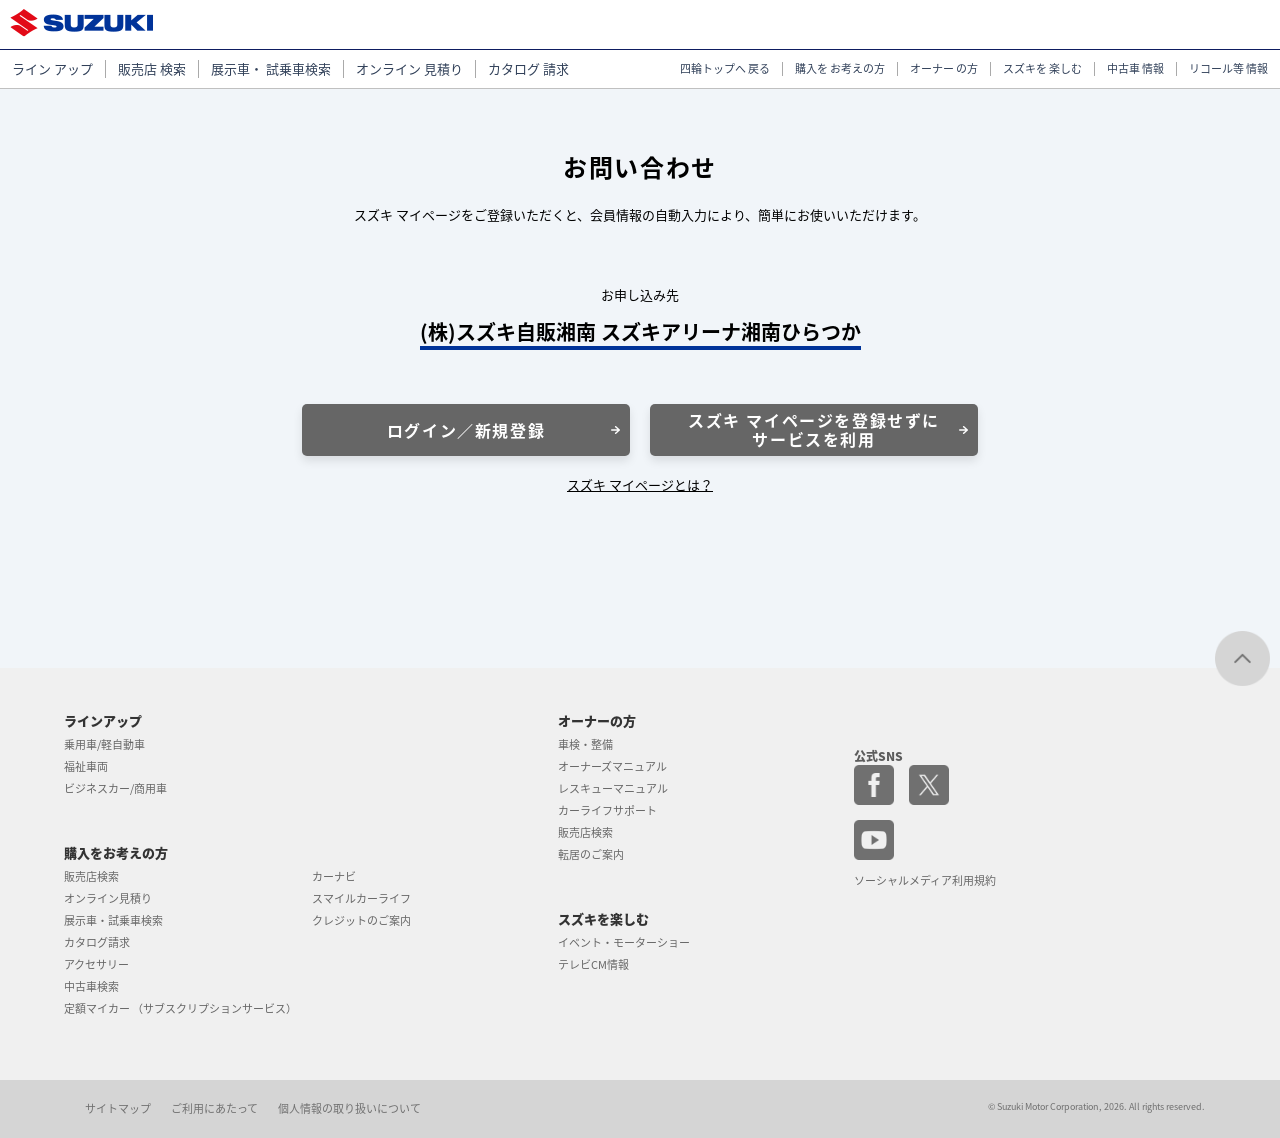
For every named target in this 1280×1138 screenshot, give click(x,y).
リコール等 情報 (1228, 69)
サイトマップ (118, 1108)
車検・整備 (585, 744)
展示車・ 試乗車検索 (271, 69)
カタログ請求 (97, 942)
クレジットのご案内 (361, 920)
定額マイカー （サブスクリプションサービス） (180, 1008)
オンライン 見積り (409, 69)
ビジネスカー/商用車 (115, 788)
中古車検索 (91, 986)
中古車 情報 (1135, 69)
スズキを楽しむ (603, 918)
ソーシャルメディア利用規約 (925, 880)
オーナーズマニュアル (612, 766)
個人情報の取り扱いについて (349, 1108)
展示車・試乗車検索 (113, 920)
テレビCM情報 (593, 964)
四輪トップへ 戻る (725, 69)
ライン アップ (52, 69)
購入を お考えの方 (840, 69)
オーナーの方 (597, 720)
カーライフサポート (607, 810)
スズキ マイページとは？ (640, 484)
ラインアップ (103, 720)
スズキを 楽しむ (1042, 69)
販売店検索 (91, 876)
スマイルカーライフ (361, 898)
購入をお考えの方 (116, 852)
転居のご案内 (591, 854)
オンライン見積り (108, 898)
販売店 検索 (152, 69)
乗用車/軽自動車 (104, 744)
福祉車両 (86, 766)
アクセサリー (96, 964)
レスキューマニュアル (613, 788)
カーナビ (334, 876)
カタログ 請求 (528, 69)
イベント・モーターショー (624, 942)
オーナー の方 (944, 69)
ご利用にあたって (214, 1108)
